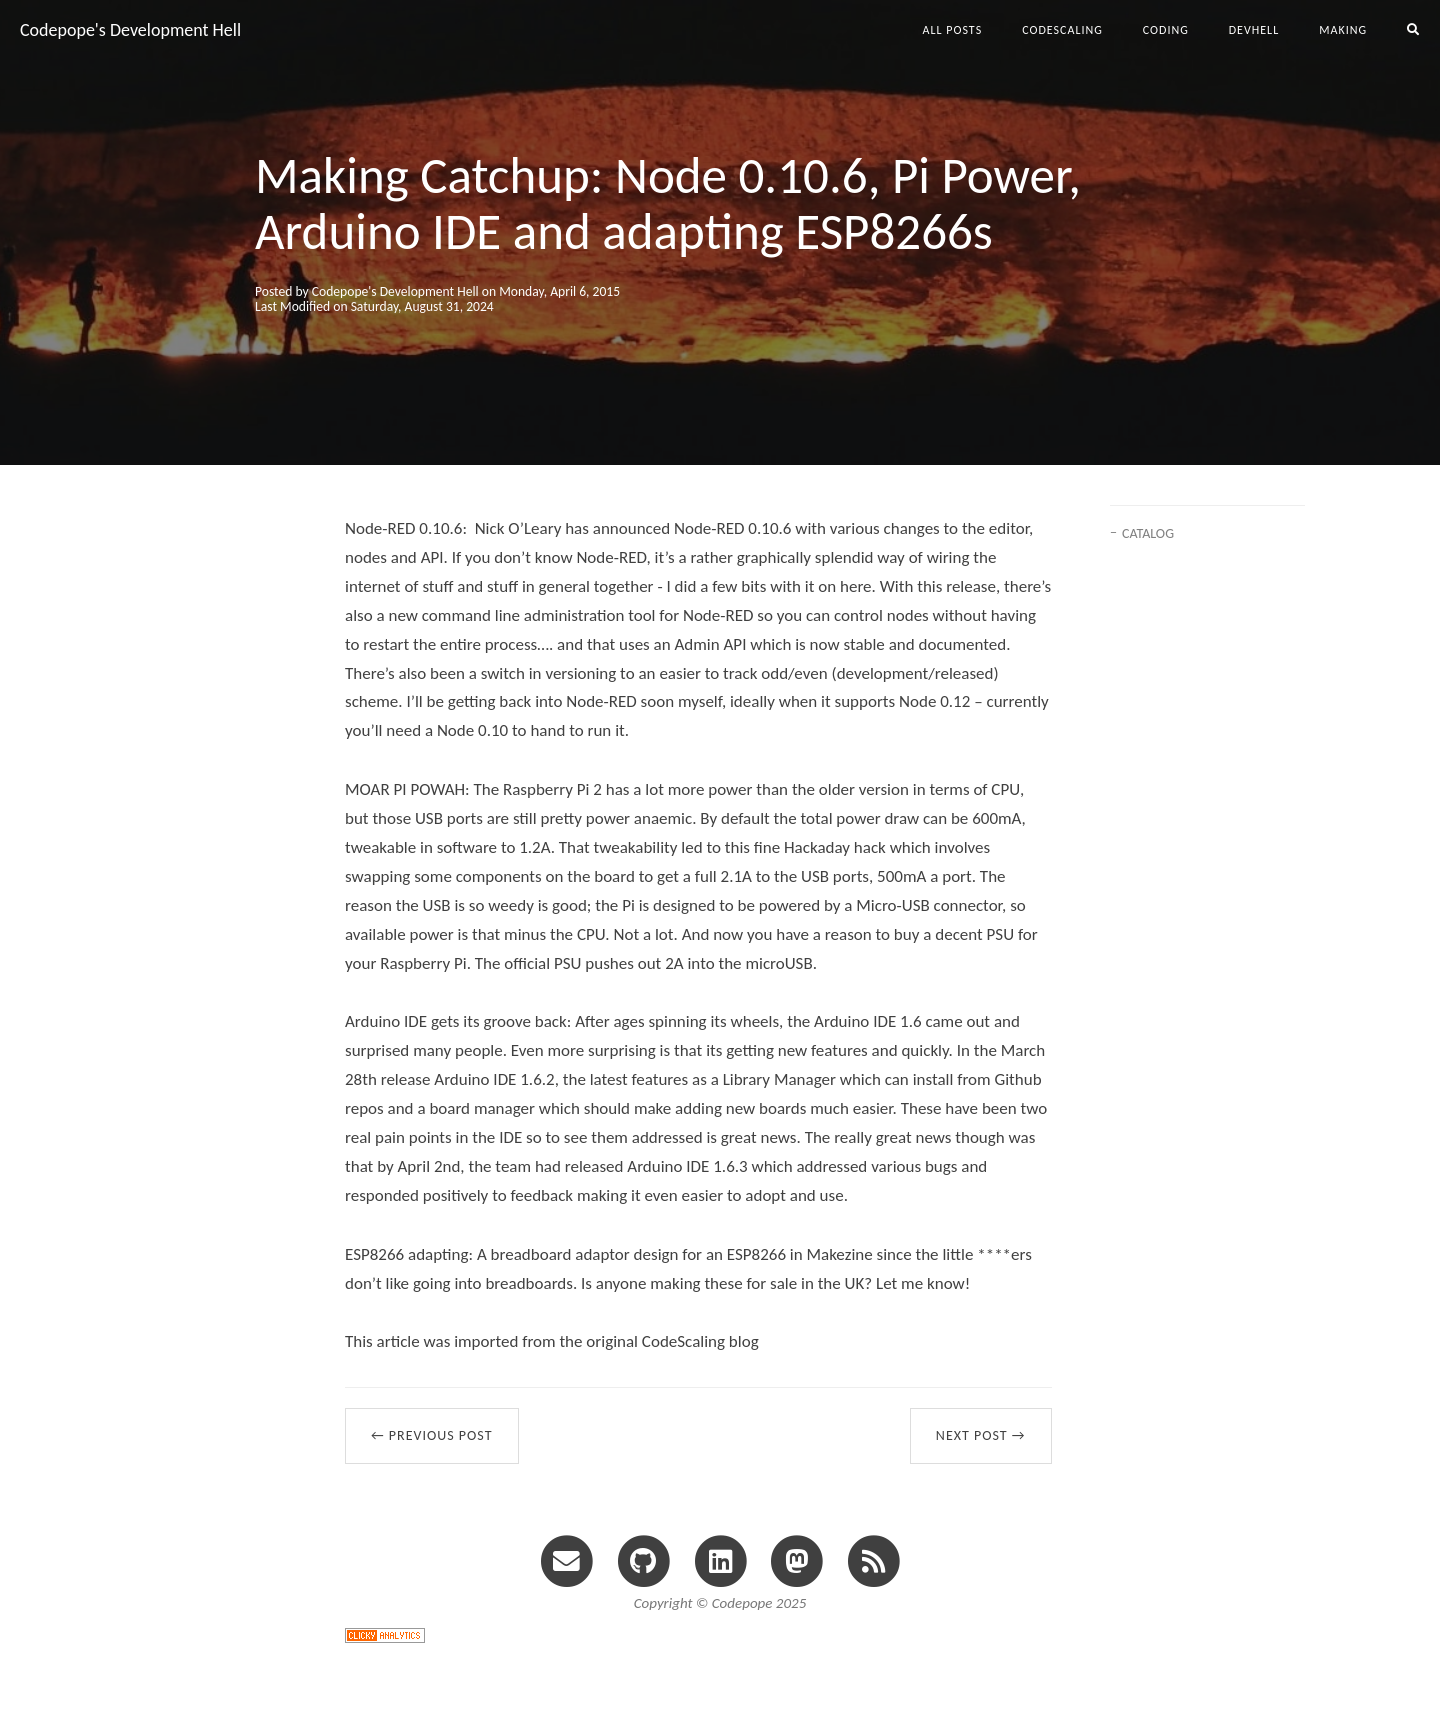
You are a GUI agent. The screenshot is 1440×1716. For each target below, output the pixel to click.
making (1343, 30)
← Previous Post (432, 1435)
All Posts (953, 30)
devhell (1254, 30)
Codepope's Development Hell (130, 30)
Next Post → (981, 1435)
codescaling (1062, 30)
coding (1166, 30)
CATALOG (1148, 533)
